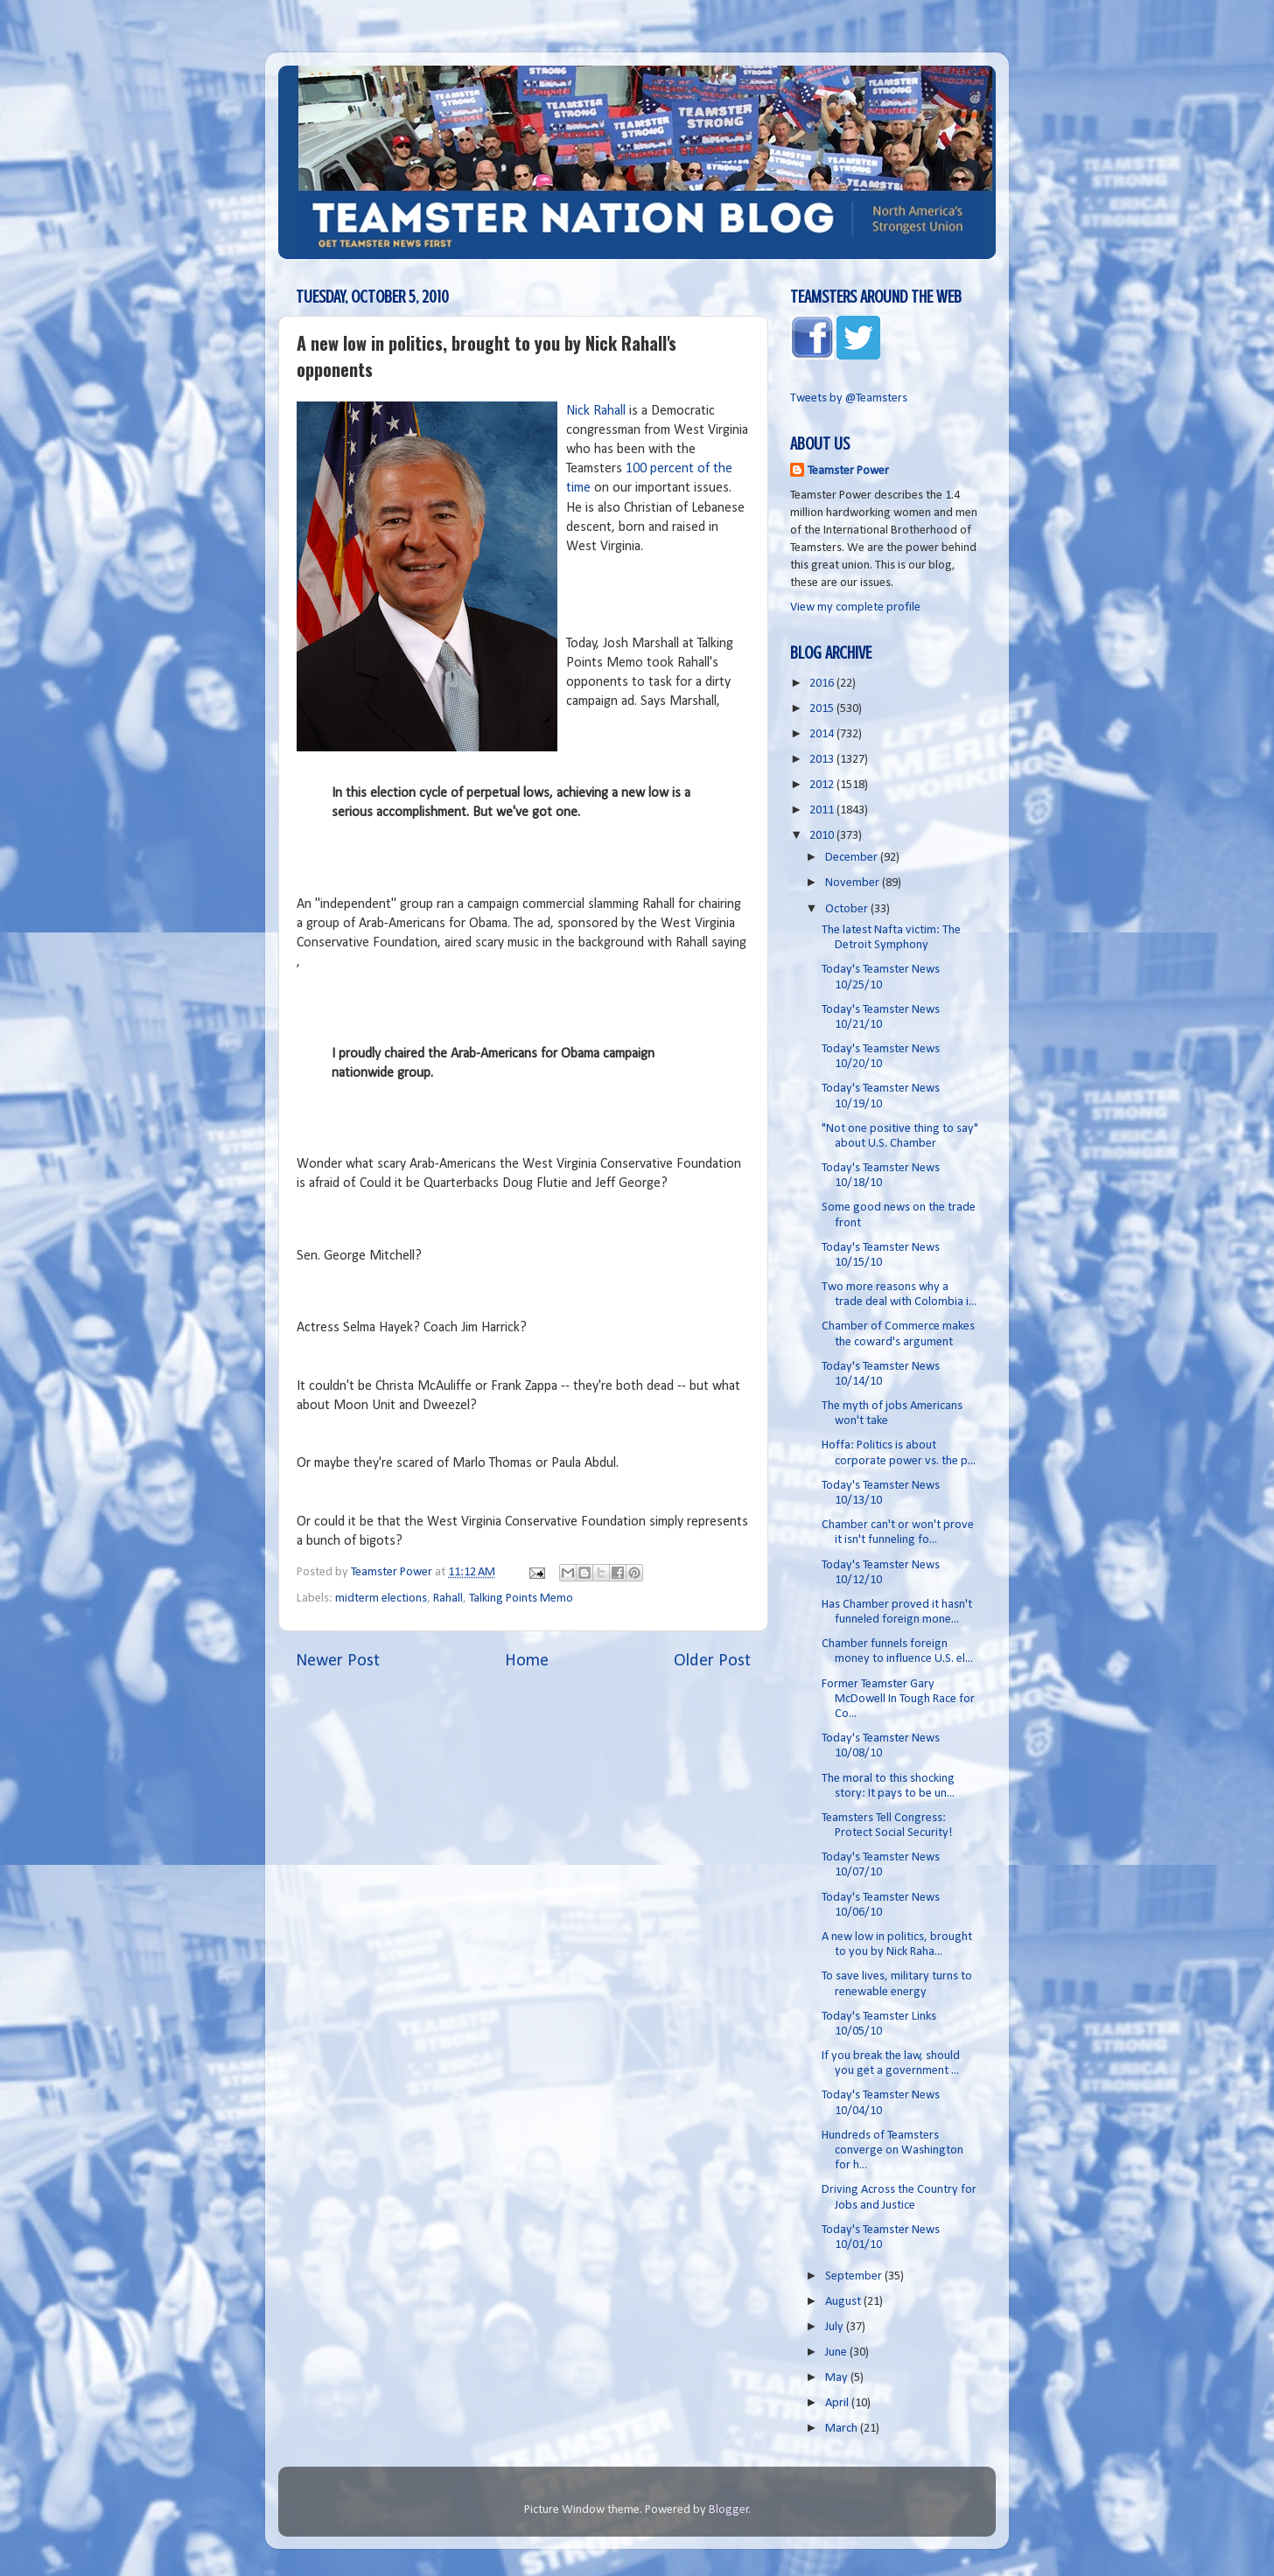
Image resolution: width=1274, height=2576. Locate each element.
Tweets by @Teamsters (848, 398)
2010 (822, 835)
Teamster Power (848, 471)
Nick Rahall (596, 411)
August (844, 2301)
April (838, 2403)
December (852, 857)
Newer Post (338, 1661)
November (853, 883)
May (837, 2377)
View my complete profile (855, 607)
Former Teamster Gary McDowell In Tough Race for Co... (898, 1699)
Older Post (712, 1661)
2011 (822, 810)
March (842, 2428)
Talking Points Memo (521, 1598)
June (837, 2352)
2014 (822, 734)
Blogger (729, 2510)
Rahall (448, 1598)
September (855, 2276)
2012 (822, 785)
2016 (822, 683)
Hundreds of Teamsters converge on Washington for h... (892, 2151)
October (848, 909)
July (835, 2327)
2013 (822, 759)
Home (527, 1661)
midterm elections (381, 1598)
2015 (822, 709)
